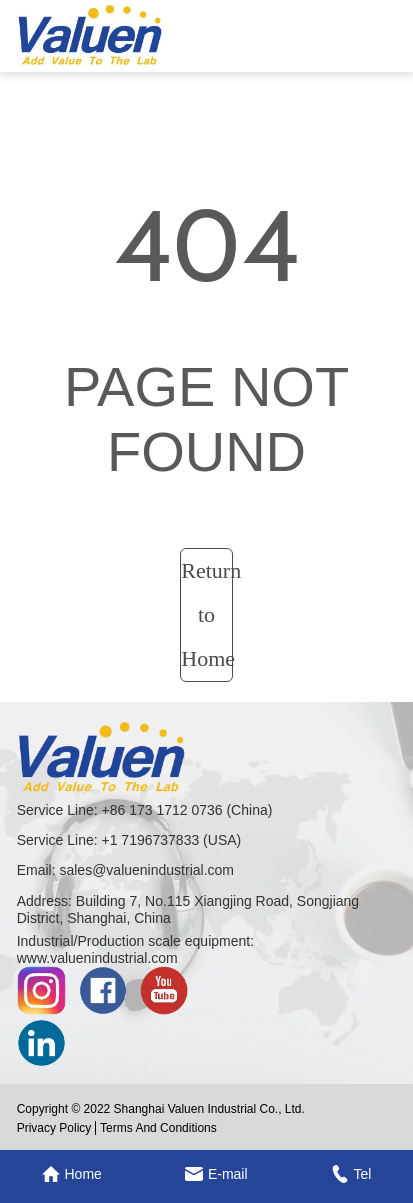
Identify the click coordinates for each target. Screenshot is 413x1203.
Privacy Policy (54, 1128)
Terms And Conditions (158, 1128)
